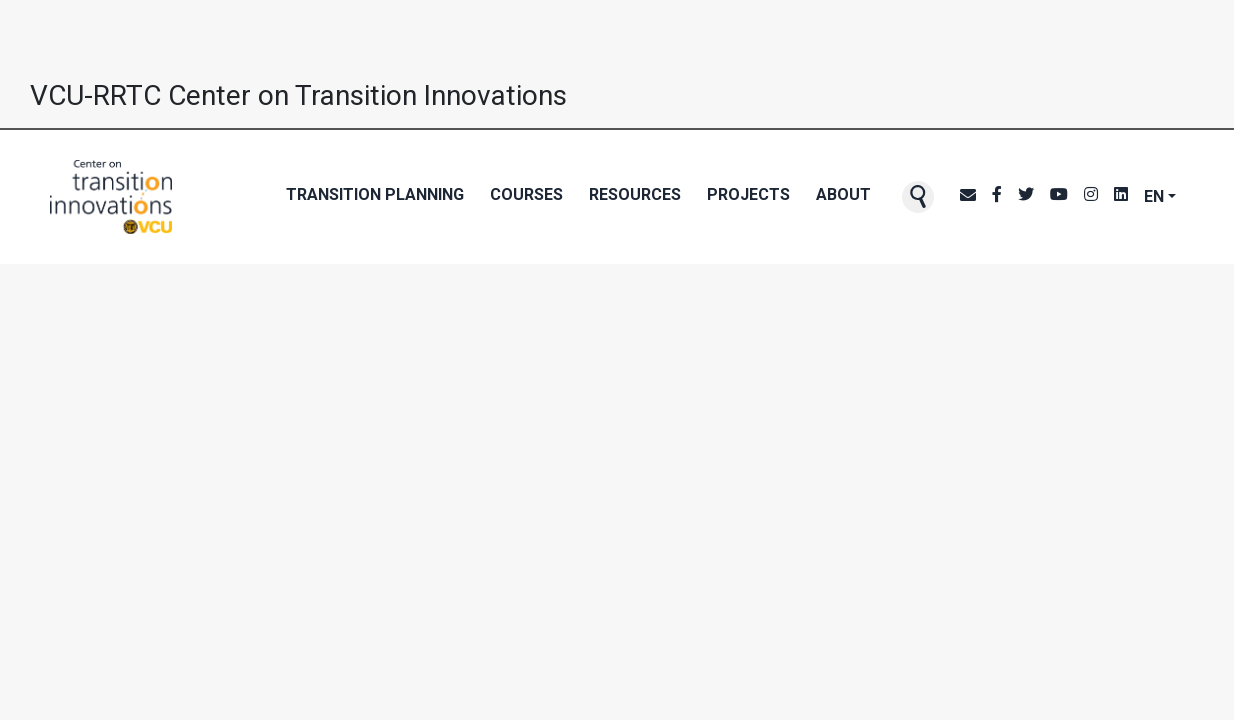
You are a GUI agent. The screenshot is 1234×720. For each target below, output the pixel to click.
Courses (526, 194)
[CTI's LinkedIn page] (1121, 197)
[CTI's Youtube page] (1059, 197)
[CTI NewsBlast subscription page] (968, 197)
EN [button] (1154, 196)
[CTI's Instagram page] (1091, 197)
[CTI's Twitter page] (1026, 197)
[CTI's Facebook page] (997, 197)
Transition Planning (375, 194)
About (843, 194)
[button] (918, 197)
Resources (635, 194)
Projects (748, 194)
